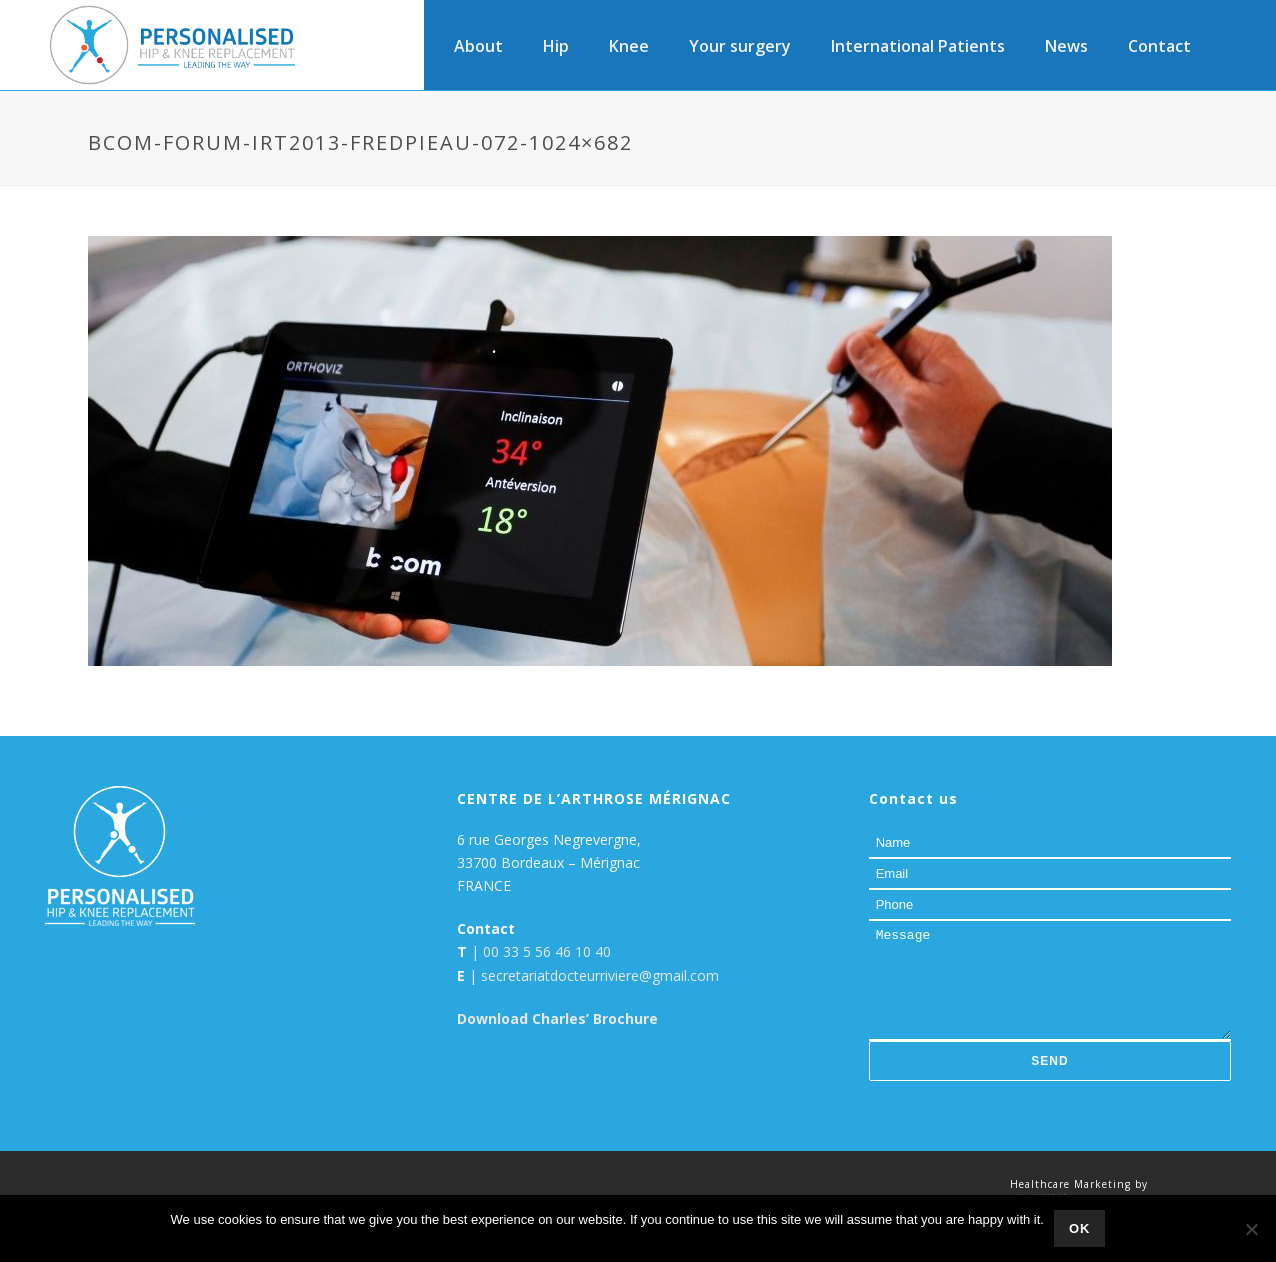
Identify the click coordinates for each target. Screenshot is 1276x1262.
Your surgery (740, 46)
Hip (556, 46)
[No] (1251, 1229)
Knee (629, 46)
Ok (1080, 1228)
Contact (1159, 46)
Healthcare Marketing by (1079, 1184)
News (1066, 46)
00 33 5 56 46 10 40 (547, 951)
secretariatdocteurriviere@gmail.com (600, 975)
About (478, 46)
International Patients (918, 46)
